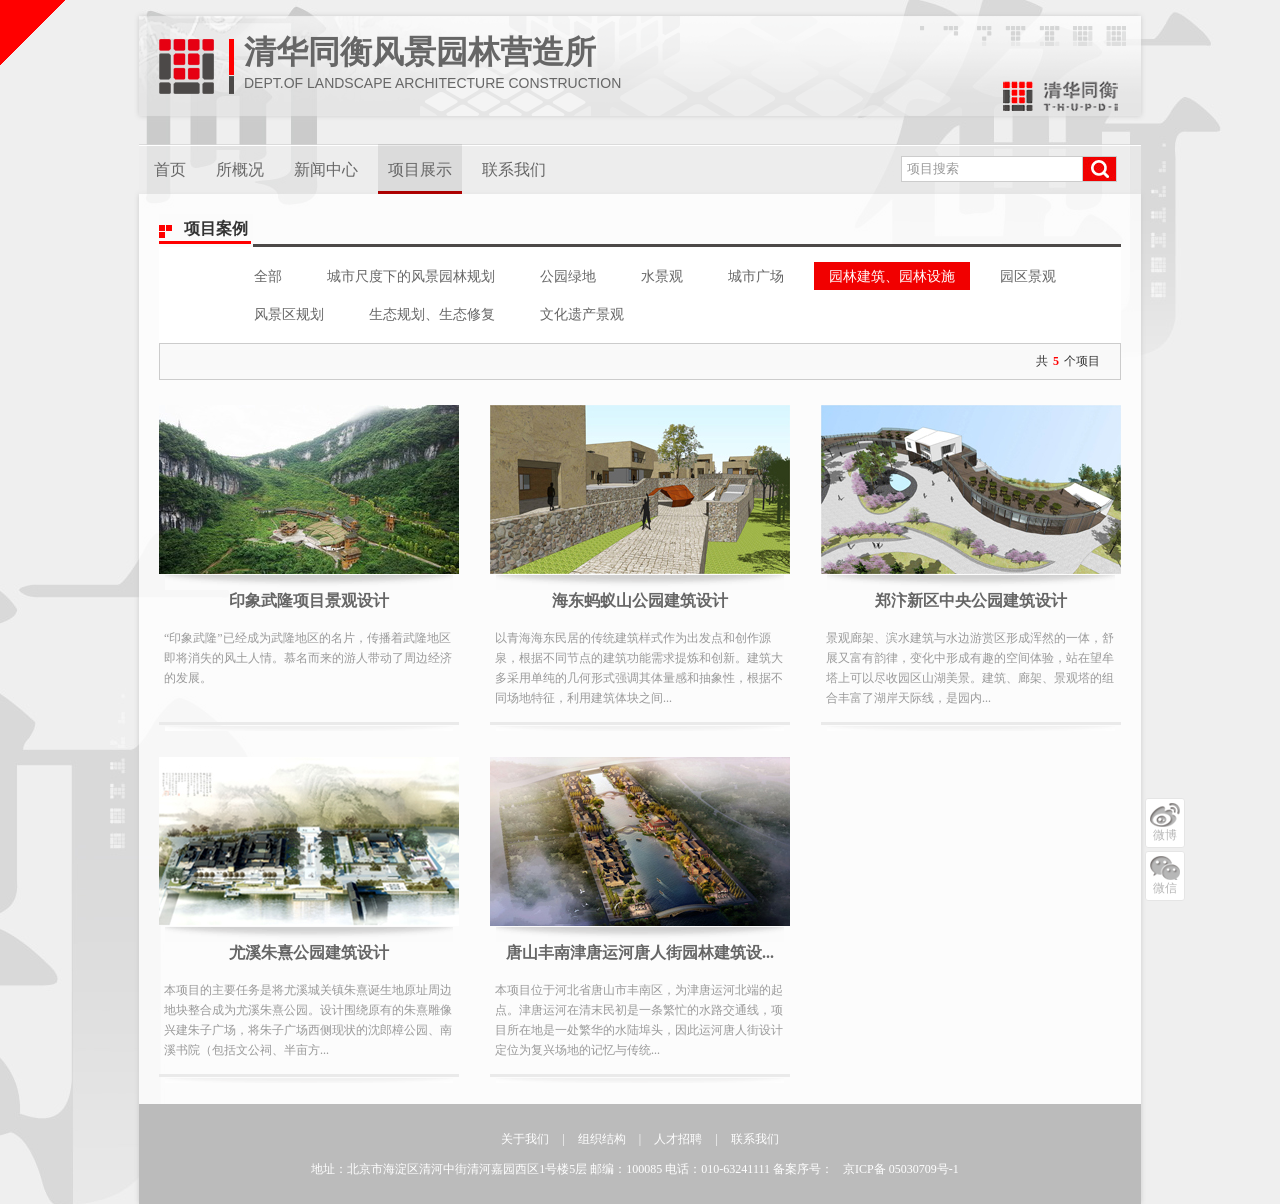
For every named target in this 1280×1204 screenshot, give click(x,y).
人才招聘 (678, 1139)
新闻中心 (326, 169)
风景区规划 (289, 314)
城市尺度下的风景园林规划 (411, 276)
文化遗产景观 (582, 314)
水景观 (662, 276)
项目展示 (420, 169)
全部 (268, 276)
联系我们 (514, 169)
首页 (170, 169)
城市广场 (756, 276)
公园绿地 (568, 276)
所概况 (240, 169)
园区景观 (1028, 276)
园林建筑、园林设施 (892, 276)
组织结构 (602, 1139)
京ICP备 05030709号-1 (901, 1169)
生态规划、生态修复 (432, 314)
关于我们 (525, 1139)
